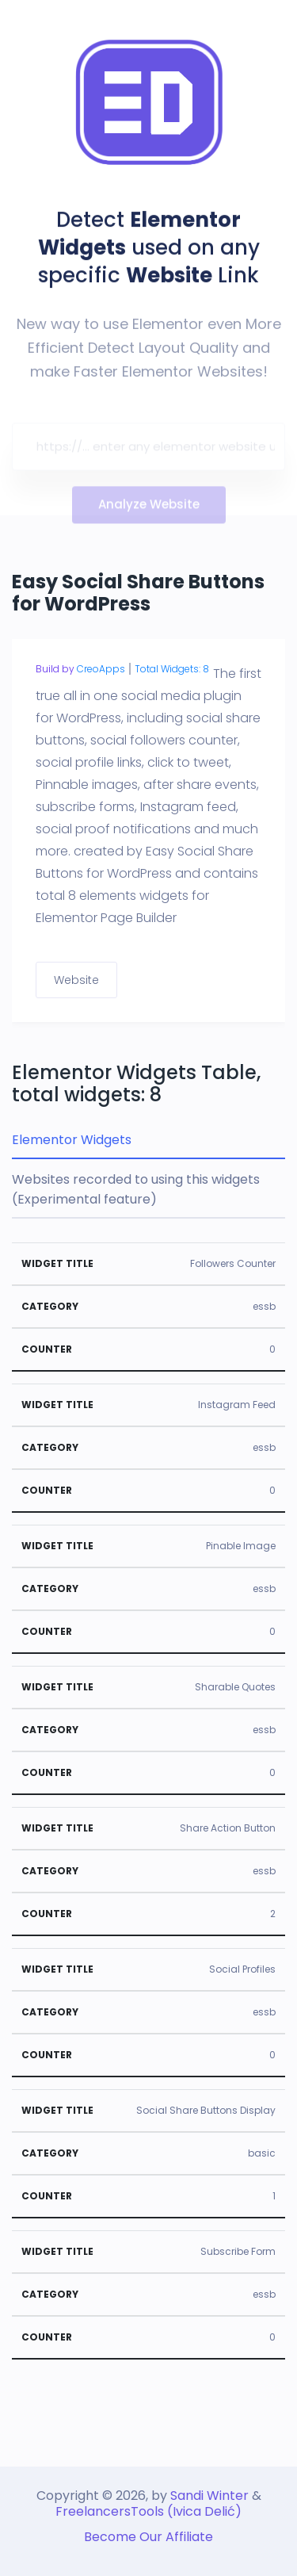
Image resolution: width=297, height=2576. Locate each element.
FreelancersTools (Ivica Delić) (148, 2511)
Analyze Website (149, 508)
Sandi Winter (209, 2495)
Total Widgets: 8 (172, 669)
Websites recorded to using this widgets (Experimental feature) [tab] (136, 1189)
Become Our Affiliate (148, 2537)
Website (76, 980)
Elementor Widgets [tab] (71, 1140)
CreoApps (101, 669)
